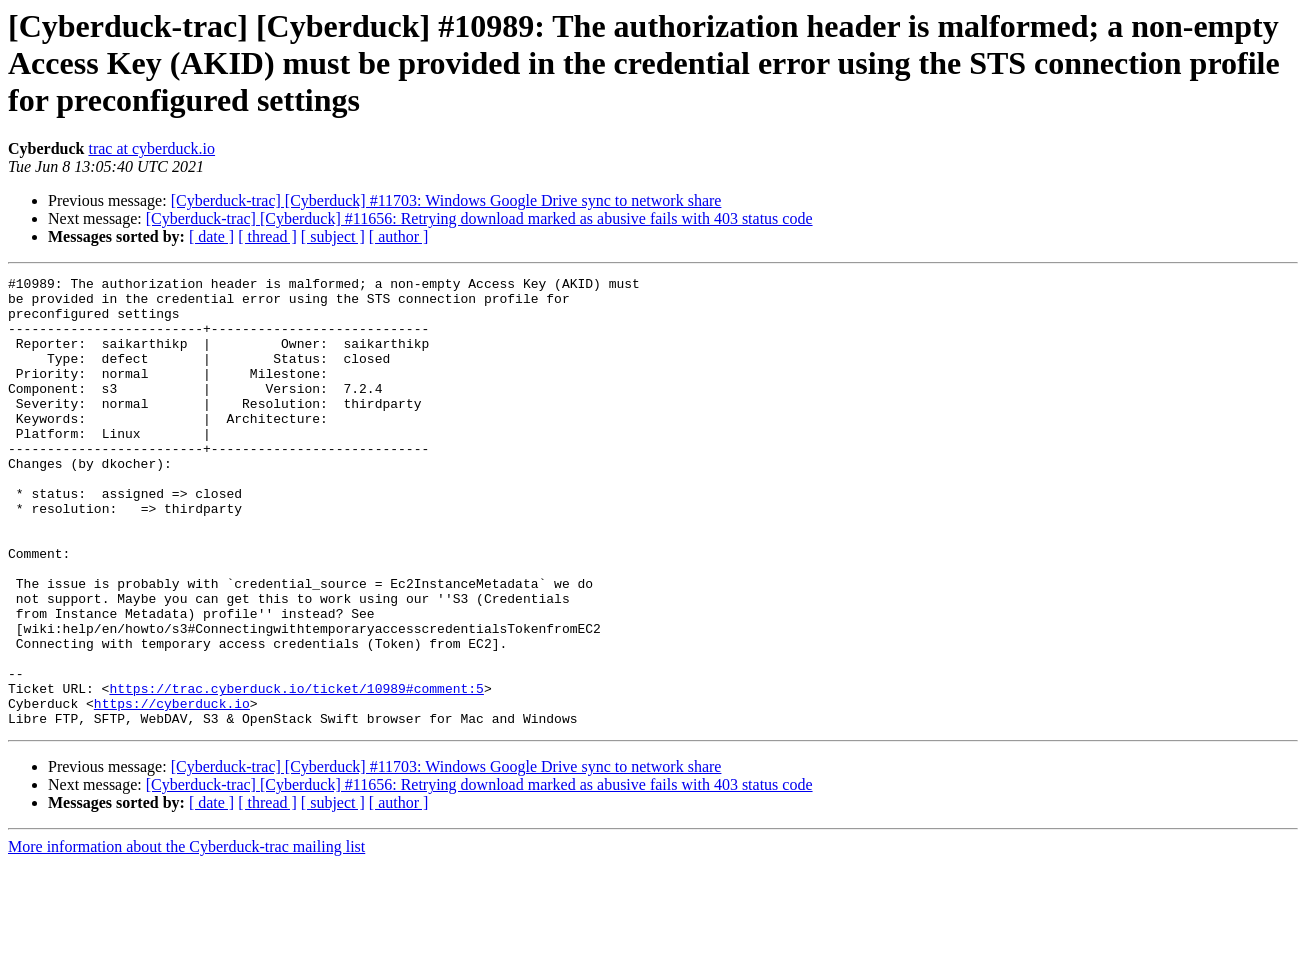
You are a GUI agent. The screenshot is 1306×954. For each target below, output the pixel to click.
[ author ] (399, 236)
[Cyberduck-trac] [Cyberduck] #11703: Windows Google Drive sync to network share (446, 200)
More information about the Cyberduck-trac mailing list (186, 936)
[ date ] (211, 236)
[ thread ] (267, 236)
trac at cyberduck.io (151, 148)
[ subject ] (333, 236)
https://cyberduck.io (172, 790)
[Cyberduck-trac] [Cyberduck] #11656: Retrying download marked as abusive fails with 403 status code (479, 218)
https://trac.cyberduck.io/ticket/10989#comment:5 (296, 772)
